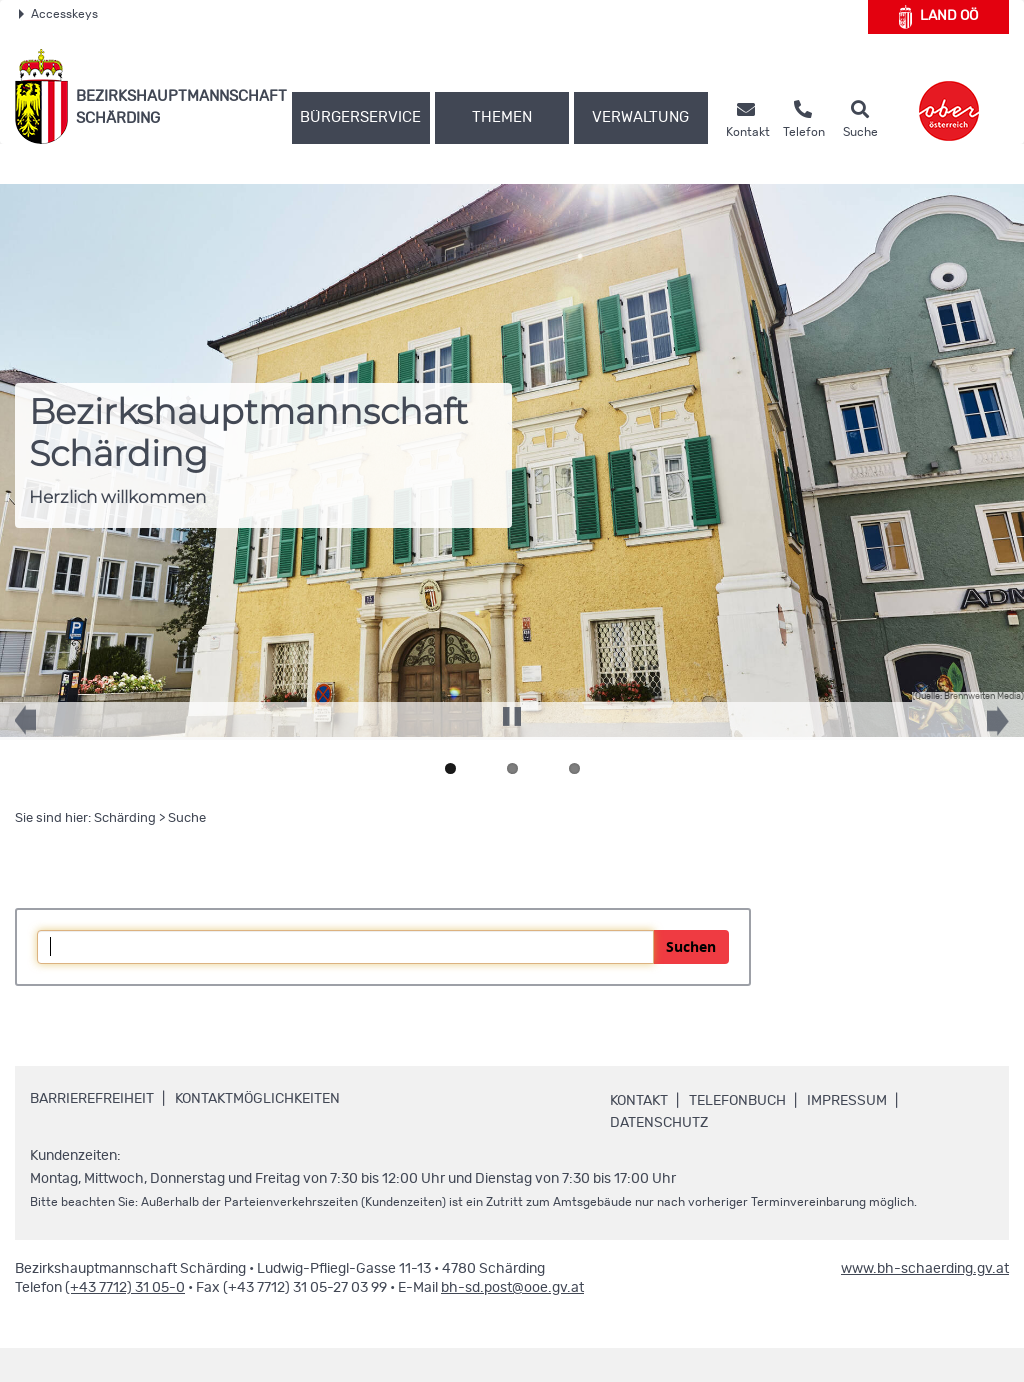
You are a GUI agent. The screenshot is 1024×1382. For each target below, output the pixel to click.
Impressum (847, 1101)
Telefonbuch (737, 1101)
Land (938, 17)
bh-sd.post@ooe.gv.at (512, 1288)
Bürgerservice (360, 117)
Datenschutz (659, 1123)
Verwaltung (640, 117)
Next (984, 731)
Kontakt (639, 1101)
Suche (187, 818)
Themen (502, 117)
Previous (40, 730)
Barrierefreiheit (92, 1099)
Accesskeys (58, 14)
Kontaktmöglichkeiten (257, 1099)
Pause (512, 709)
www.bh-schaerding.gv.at (925, 1269)
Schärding (125, 818)
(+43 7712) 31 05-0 (125, 1288)
